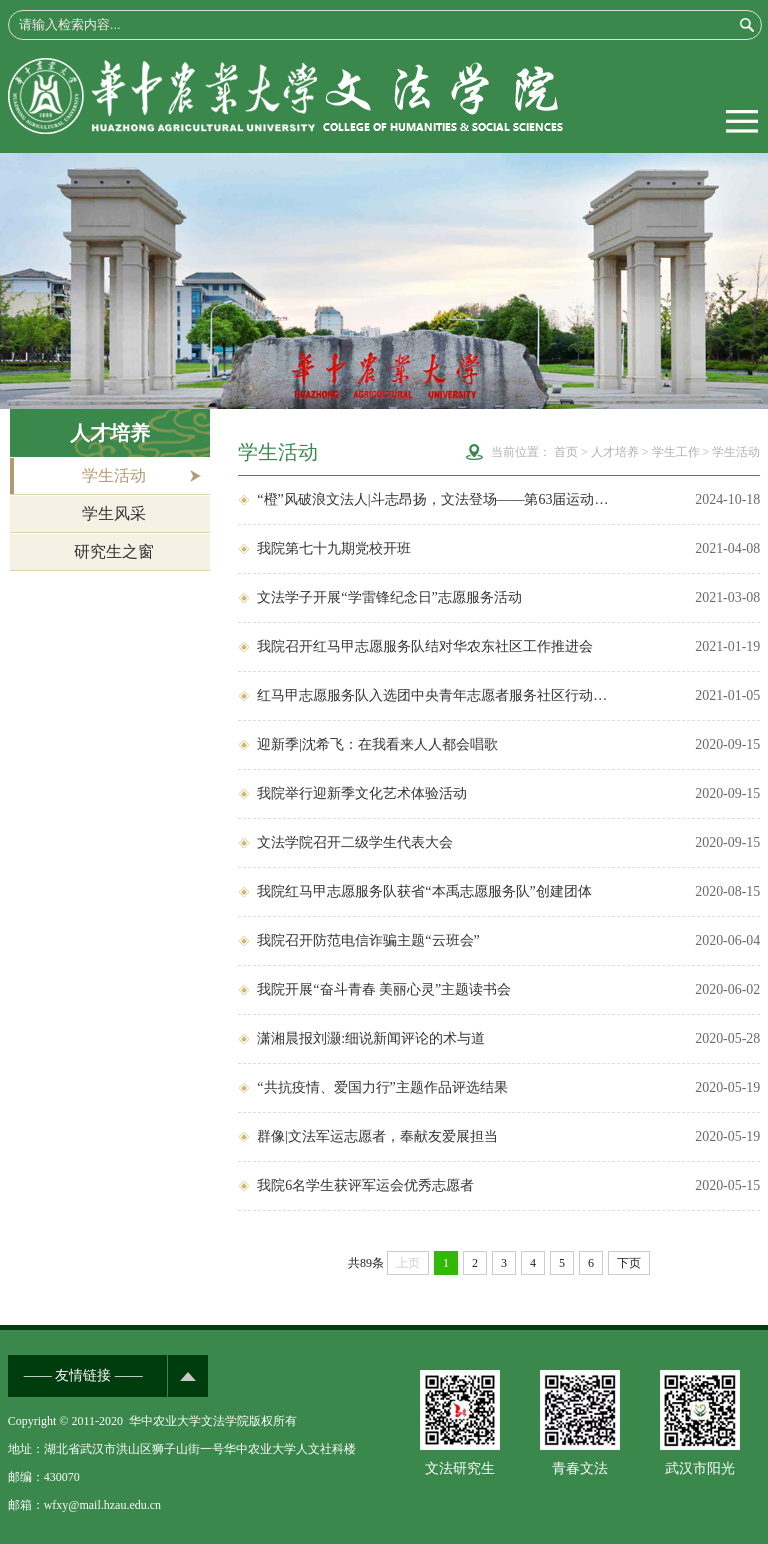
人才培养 (615, 452)
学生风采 (114, 513)
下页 (629, 1263)
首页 (566, 452)
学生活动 (114, 475)
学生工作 (676, 452)
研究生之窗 (114, 551)
